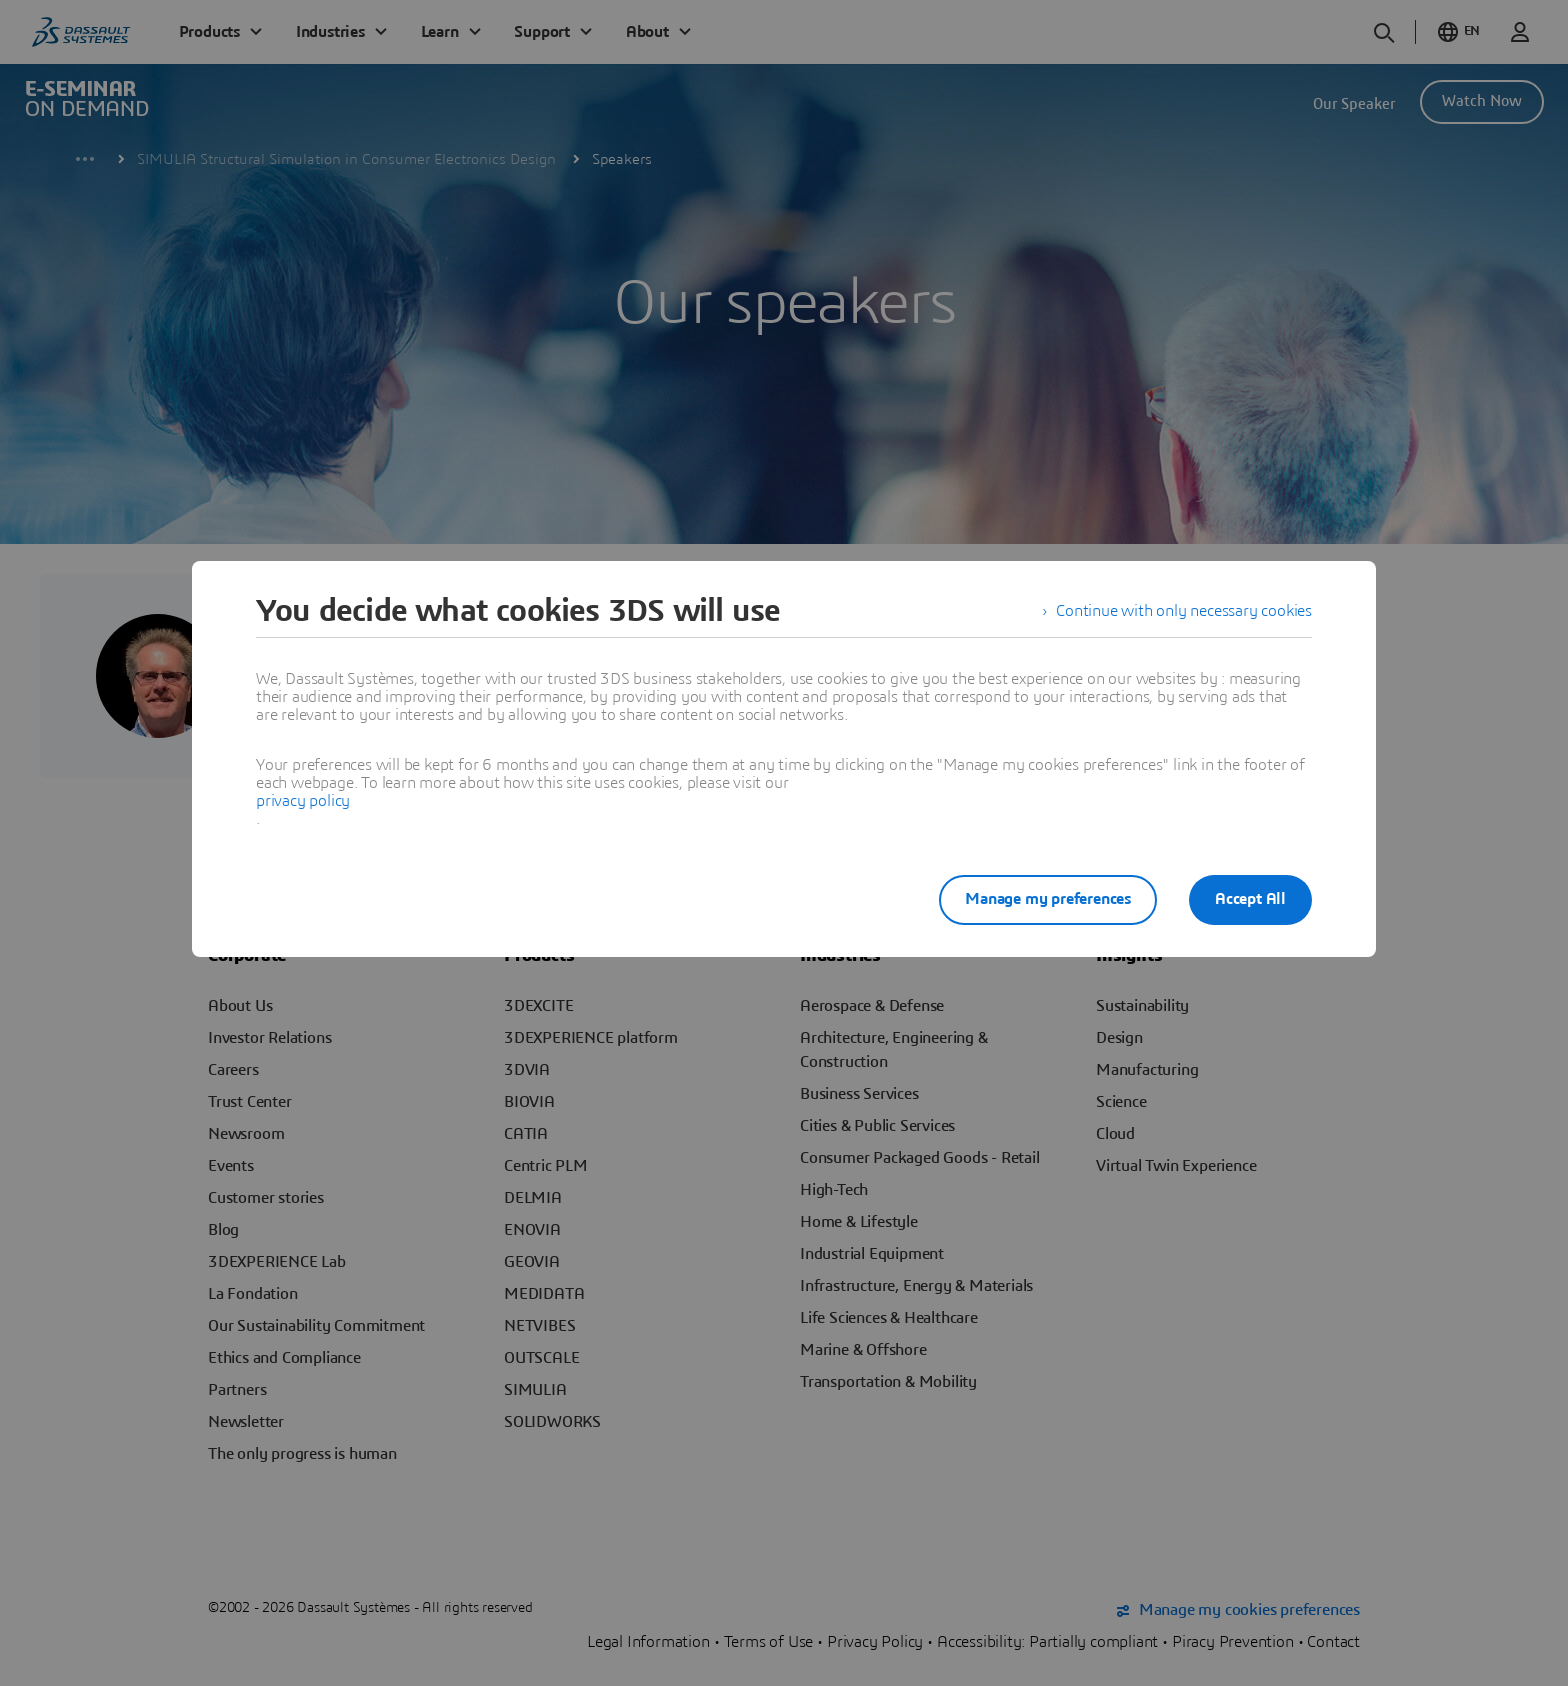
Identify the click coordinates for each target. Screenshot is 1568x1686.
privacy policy (303, 801)
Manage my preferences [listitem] (1048, 899)
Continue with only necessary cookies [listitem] (1184, 611)
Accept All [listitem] (1250, 899)
